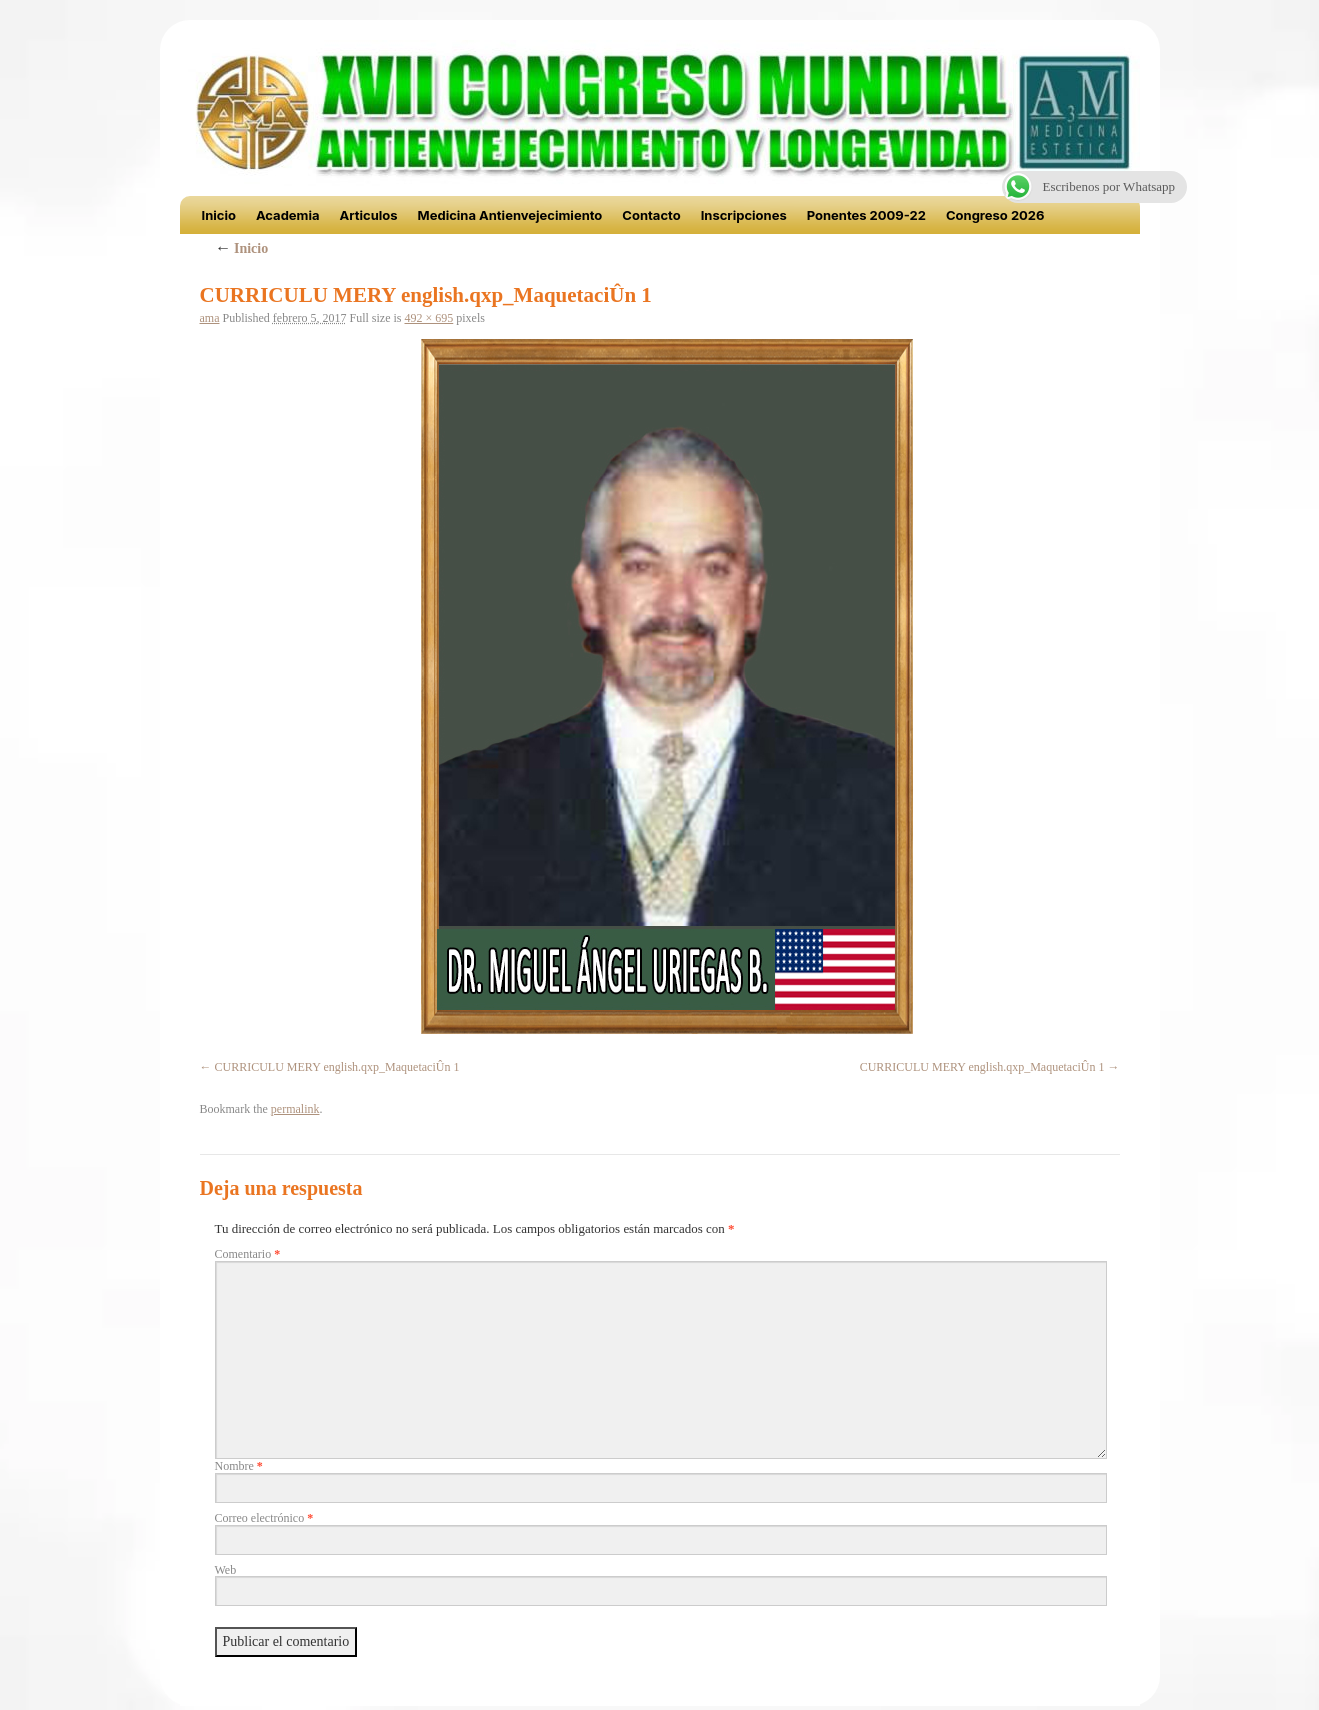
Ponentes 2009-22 (866, 215)
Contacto (651, 215)
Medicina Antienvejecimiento (510, 215)
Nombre (239, 1466)
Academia (288, 215)
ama (210, 318)
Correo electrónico (264, 1518)
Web (226, 1570)
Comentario (248, 1254)
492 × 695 (429, 318)
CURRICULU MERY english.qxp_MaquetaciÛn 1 (337, 1067)
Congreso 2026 (995, 215)
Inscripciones (744, 215)
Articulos (369, 215)
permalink (295, 1109)
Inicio (219, 215)
